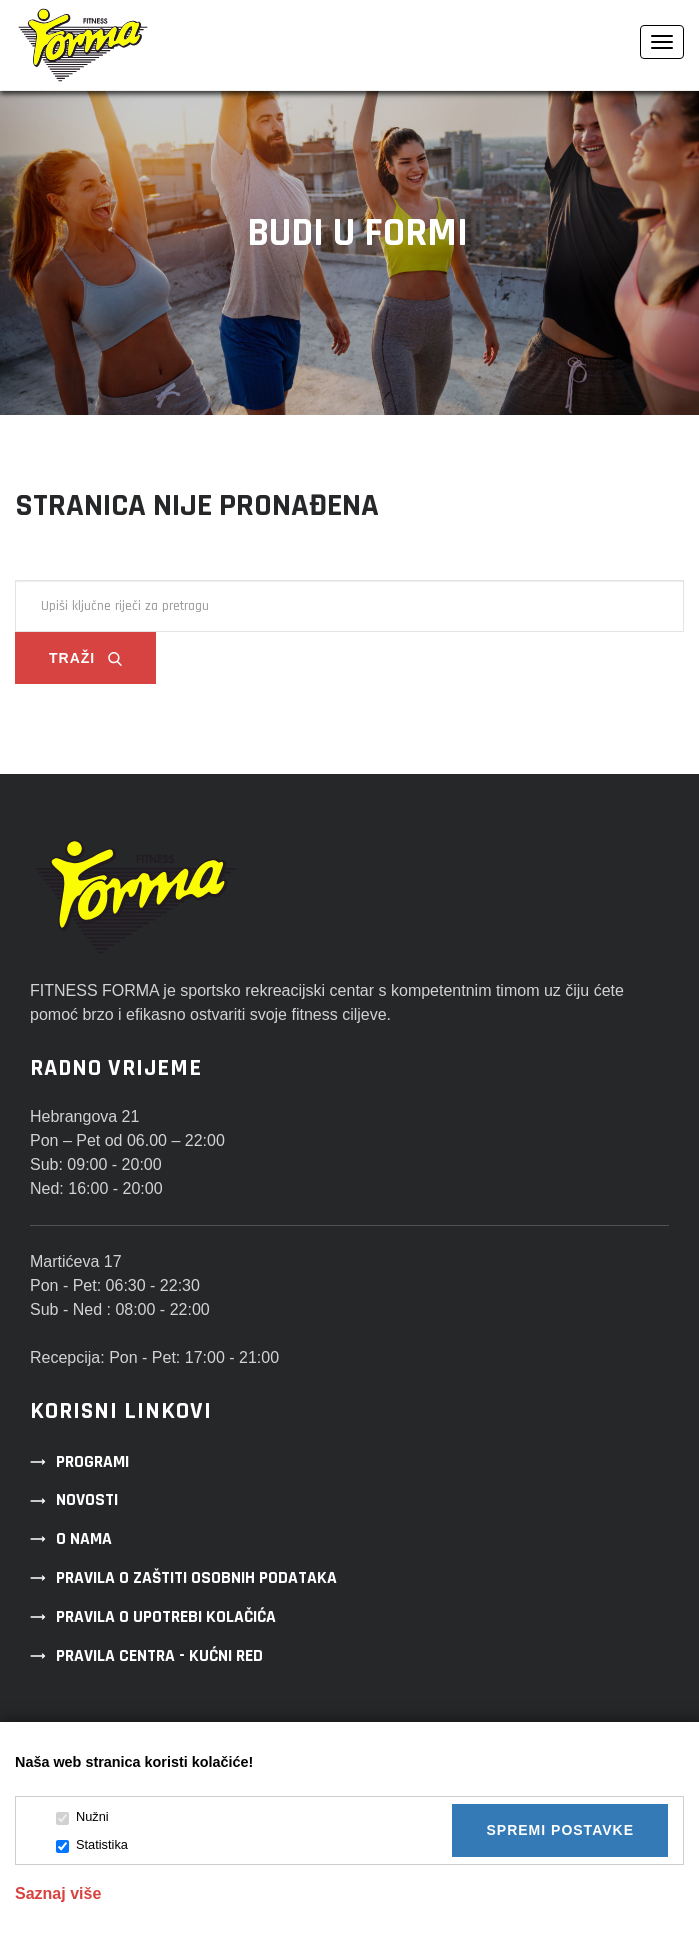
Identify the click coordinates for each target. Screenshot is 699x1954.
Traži (85, 658)
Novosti (87, 1500)
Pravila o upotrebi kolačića (166, 1617)
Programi (92, 1462)
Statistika (92, 1845)
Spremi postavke (560, 1830)
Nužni (82, 1817)
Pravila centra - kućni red (159, 1656)
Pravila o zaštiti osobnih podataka (196, 1578)
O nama (84, 1539)
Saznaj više (58, 1893)
